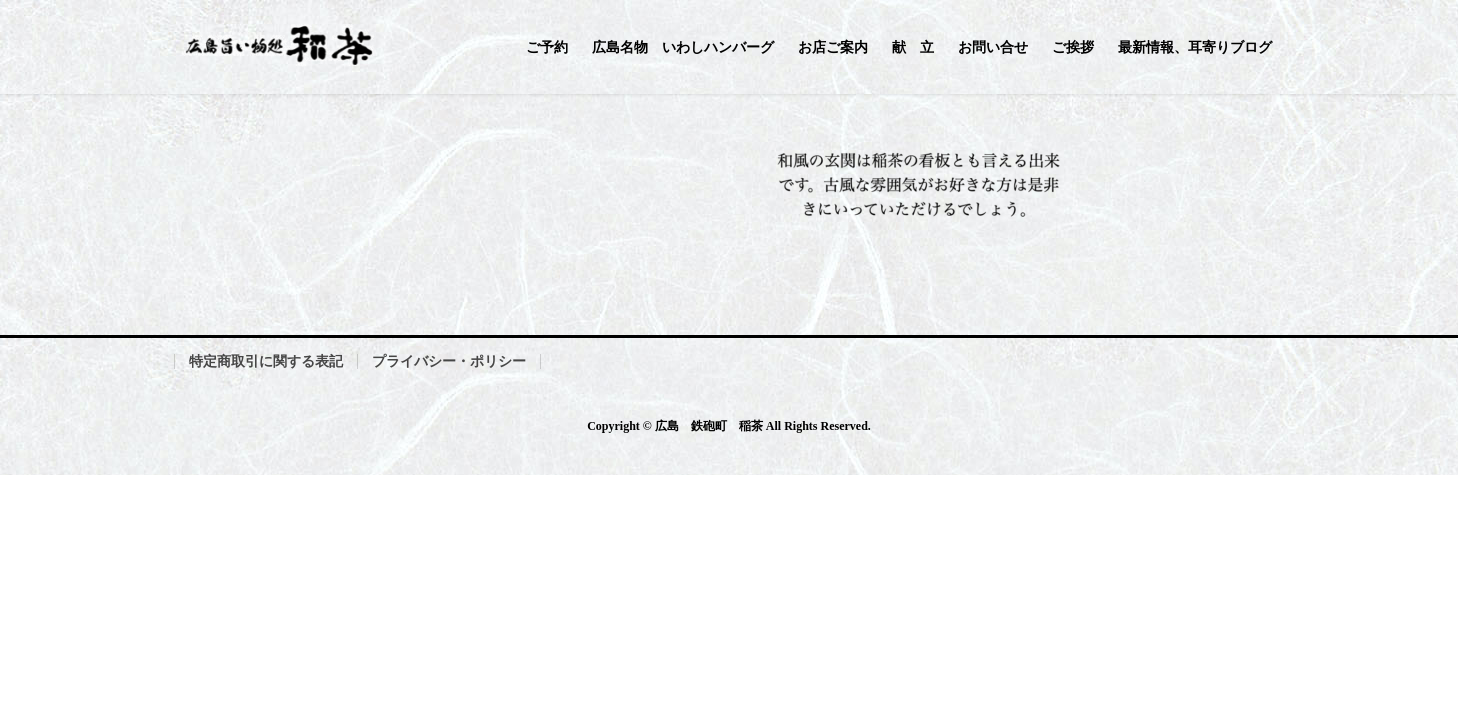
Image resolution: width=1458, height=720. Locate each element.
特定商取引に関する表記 (266, 361)
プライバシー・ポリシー (449, 361)
